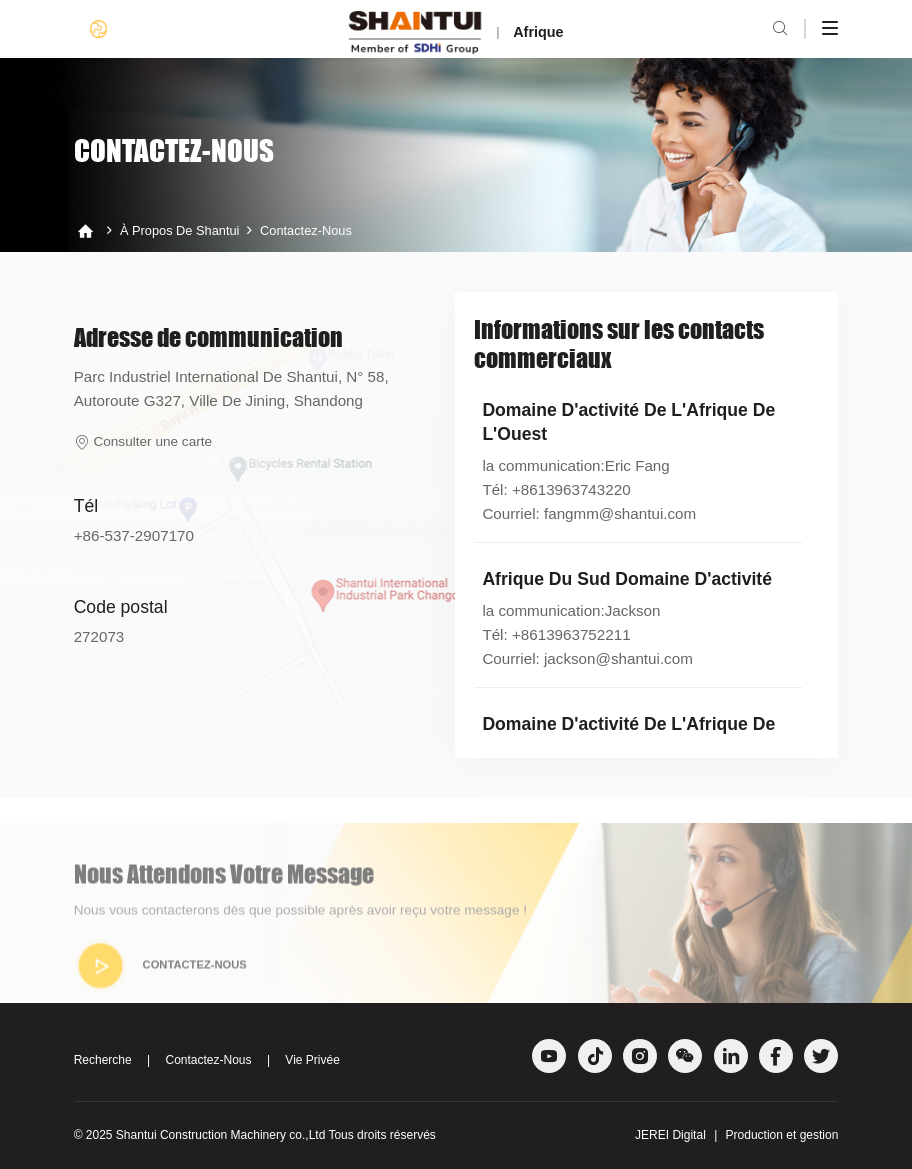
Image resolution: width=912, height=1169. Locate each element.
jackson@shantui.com (618, 658)
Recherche (103, 1060)
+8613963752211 (571, 634)
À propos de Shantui (180, 231)
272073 (99, 636)
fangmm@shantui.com (620, 513)
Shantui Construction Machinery (201, 1135)
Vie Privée (312, 1060)
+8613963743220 (571, 489)
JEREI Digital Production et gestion (736, 1135)
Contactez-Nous (306, 231)
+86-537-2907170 (134, 535)
